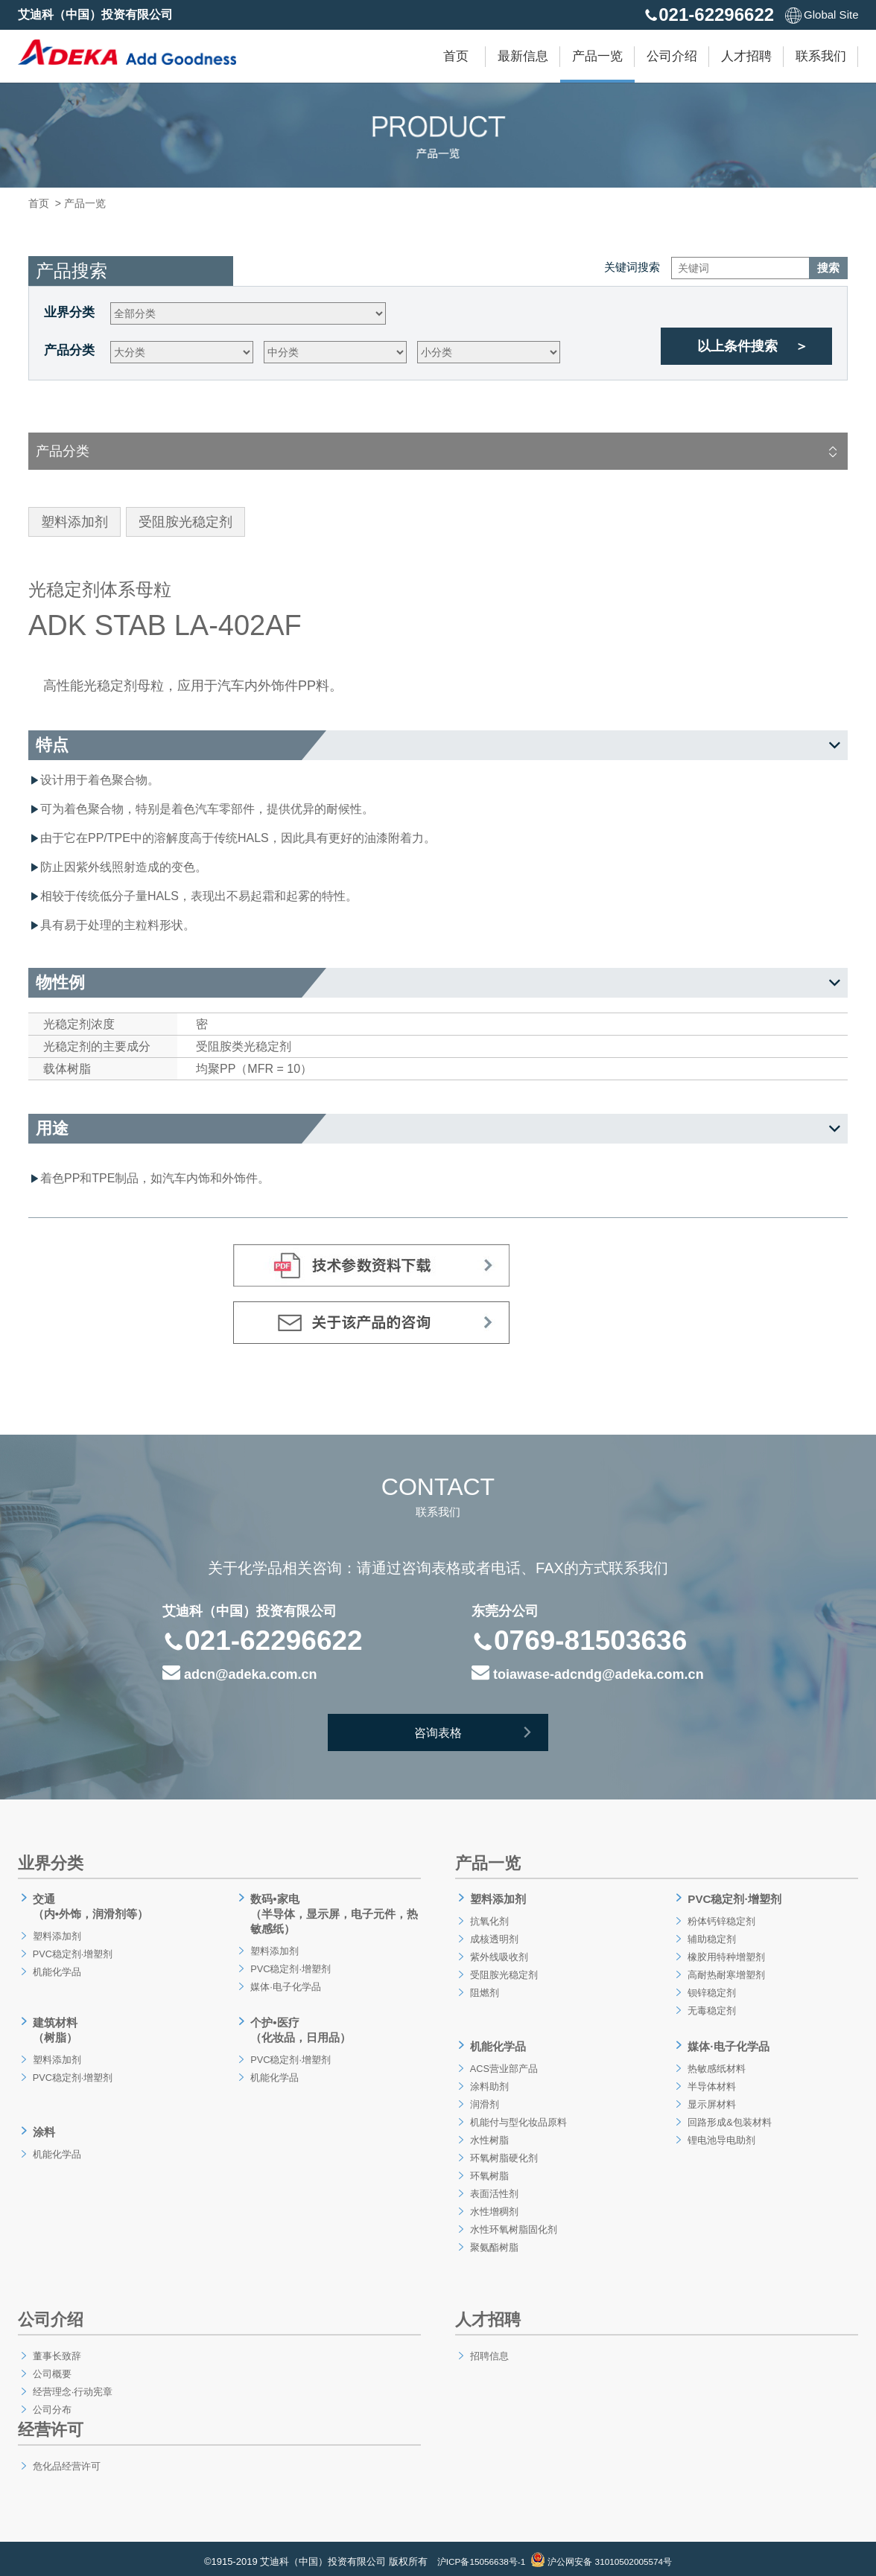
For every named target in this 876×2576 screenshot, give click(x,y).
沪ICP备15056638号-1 (475, 2555)
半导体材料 (711, 2080)
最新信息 (523, 56)
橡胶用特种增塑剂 (726, 1954)
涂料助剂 (488, 2080)
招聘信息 (488, 2350)
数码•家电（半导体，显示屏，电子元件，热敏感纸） (330, 1912)
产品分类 (69, 350)
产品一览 (597, 56)
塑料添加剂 (56, 1933)
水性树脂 (488, 2134)
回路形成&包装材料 (730, 2116)
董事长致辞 (56, 2350)
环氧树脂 (488, 2169)
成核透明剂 (493, 1936)
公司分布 (51, 2403)
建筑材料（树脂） (53, 2025)
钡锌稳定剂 (711, 1989)
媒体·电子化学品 (285, 1983)
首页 (456, 56)
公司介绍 (672, 56)
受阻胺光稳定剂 (503, 1971)
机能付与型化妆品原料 (519, 2116)
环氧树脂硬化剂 (503, 2152)
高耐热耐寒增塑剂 (726, 1971)
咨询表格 (478, 1735)
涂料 (42, 2124)
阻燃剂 (482, 1989)
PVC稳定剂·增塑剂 (73, 1951)
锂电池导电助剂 (721, 2134)
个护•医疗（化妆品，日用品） (301, 2025)
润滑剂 (482, 2098)
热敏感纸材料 (716, 2062)
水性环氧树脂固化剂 (514, 2223)
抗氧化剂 (488, 1918)
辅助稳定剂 (711, 1936)
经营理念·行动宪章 (73, 2385)
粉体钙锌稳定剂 (721, 1918)
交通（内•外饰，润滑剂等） (91, 1905)
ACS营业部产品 (504, 2062)
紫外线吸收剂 (498, 1954)
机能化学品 (56, 1968)
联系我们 (821, 56)
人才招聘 (746, 56)
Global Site (821, 14)
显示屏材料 (711, 2098)
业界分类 (69, 312)
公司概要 (51, 2367)
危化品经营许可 (66, 2460)
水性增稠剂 (493, 2205)
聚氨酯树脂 (493, 2241)
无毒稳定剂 (711, 2007)
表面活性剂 (493, 2187)
